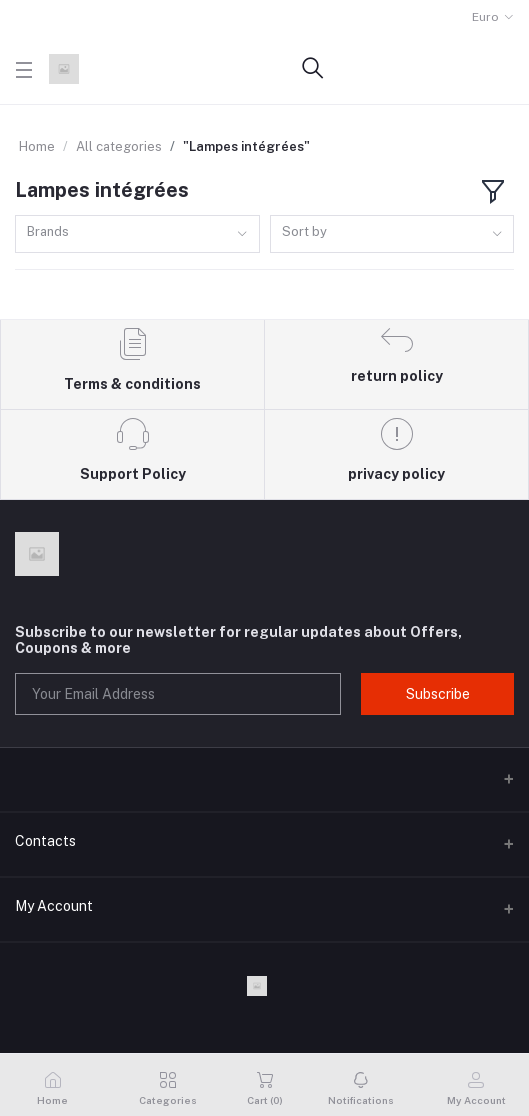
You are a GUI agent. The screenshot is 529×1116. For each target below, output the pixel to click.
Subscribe (438, 694)
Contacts (45, 841)
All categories (119, 146)
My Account (54, 906)
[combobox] (137, 234)
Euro (485, 17)
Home (37, 146)
